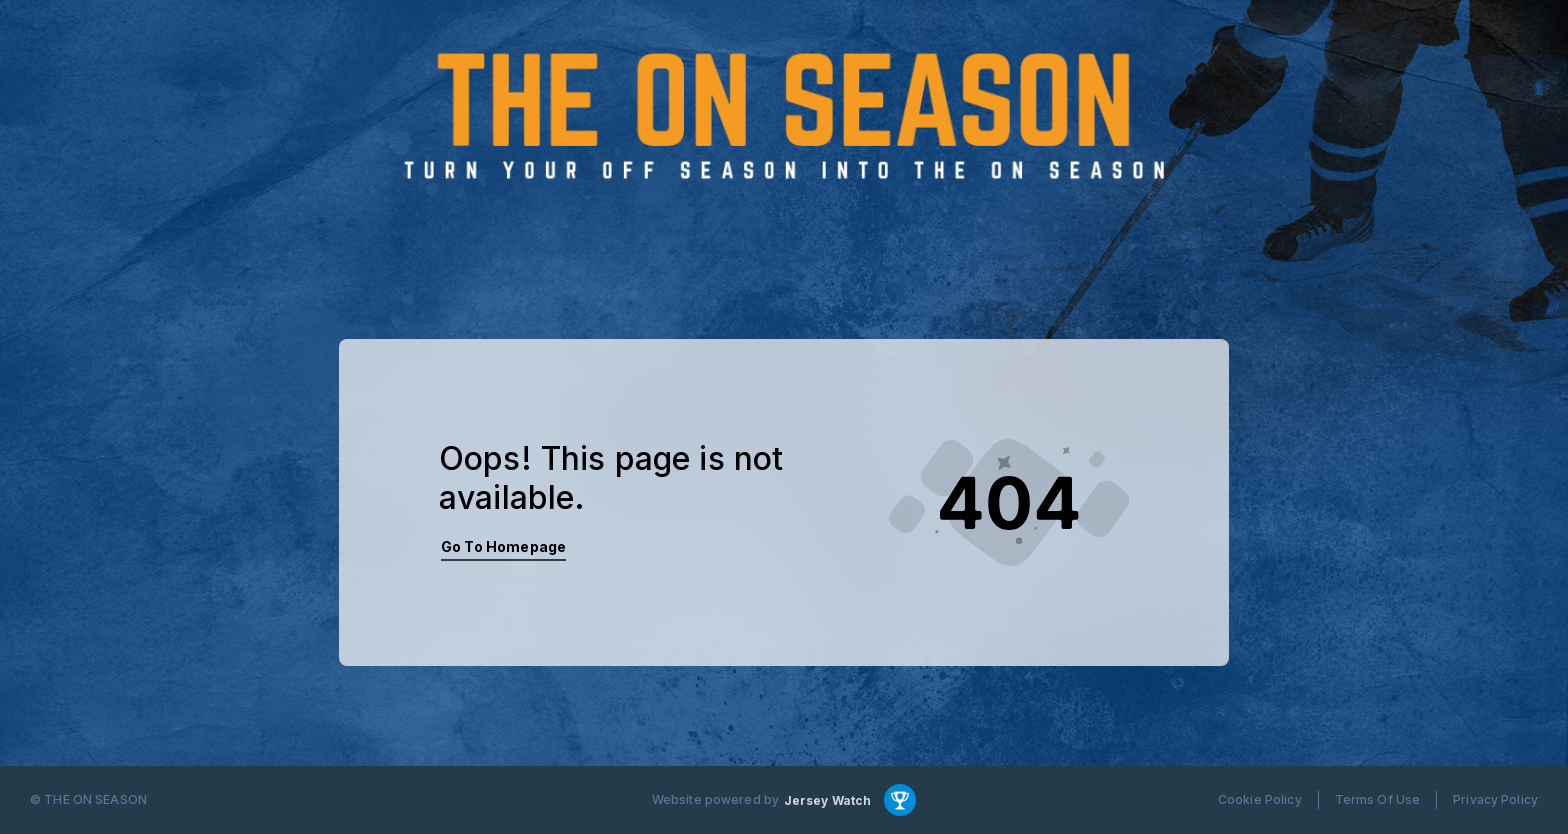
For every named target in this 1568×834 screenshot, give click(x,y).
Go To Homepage (503, 546)
